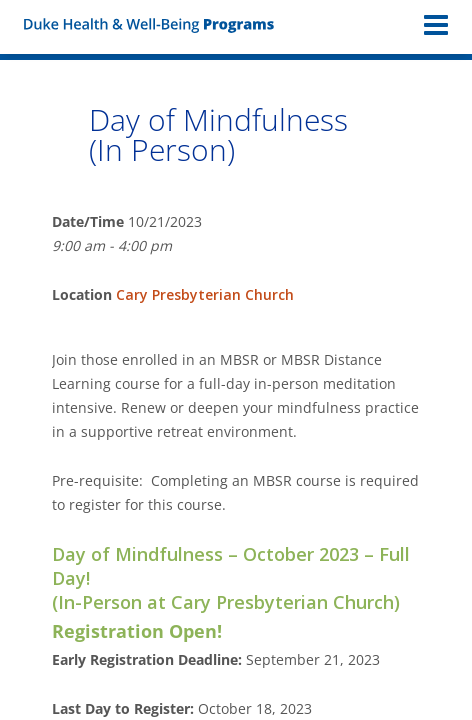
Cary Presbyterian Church (205, 294)
